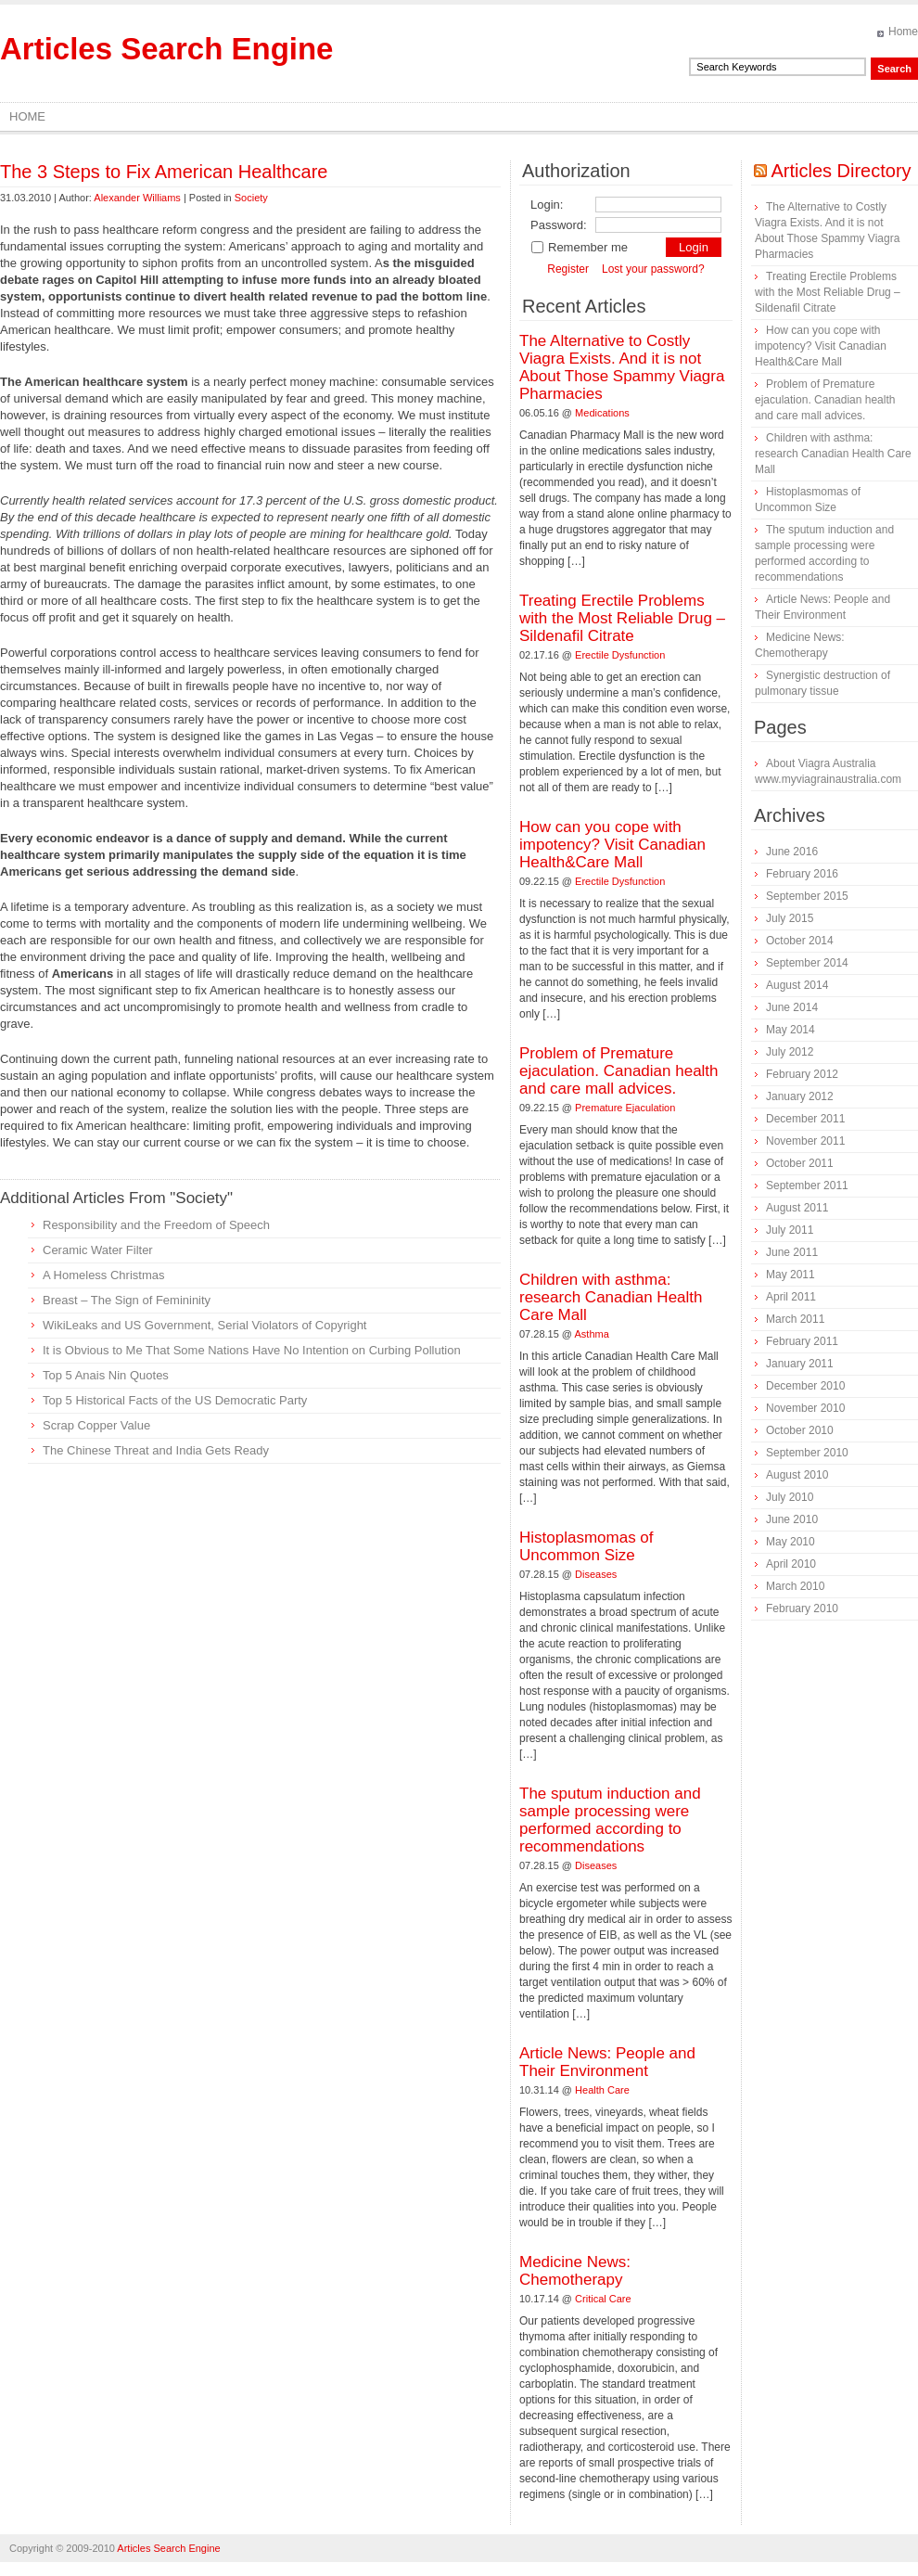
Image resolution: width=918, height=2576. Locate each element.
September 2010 (807, 1452)
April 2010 (791, 1563)
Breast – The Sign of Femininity (126, 1300)
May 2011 (790, 1274)
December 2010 (805, 1385)
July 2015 (789, 918)
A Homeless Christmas (103, 1275)
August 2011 (797, 1207)
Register (568, 269)
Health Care (602, 2089)
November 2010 (805, 1408)
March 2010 (795, 1586)
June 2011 (792, 1252)
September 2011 (807, 1185)
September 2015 (807, 896)
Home (903, 31)
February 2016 (802, 873)
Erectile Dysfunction (620, 654)
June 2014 (792, 1007)
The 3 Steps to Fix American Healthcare (164, 171)
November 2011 (805, 1140)
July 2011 (789, 1230)
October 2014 (800, 940)
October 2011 (800, 1163)
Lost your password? (653, 269)
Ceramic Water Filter (98, 1250)
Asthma (592, 1333)
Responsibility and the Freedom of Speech (156, 1225)
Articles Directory (841, 170)
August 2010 (797, 1474)
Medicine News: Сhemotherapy (575, 2270)
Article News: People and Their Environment (607, 2062)
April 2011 (791, 1296)
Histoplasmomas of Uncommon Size (586, 1546)
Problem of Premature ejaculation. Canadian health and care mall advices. (619, 1070)
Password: (558, 225)
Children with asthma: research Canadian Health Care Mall (611, 1297)
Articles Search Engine (166, 49)
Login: (546, 204)
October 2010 (800, 1430)
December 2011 (805, 1118)
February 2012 (802, 1074)
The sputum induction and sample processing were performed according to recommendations (610, 1820)
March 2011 (795, 1319)
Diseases (596, 1574)
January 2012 (800, 1096)
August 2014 (797, 985)
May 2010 (790, 1541)
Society (251, 197)
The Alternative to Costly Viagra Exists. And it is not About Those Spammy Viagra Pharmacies (621, 367)
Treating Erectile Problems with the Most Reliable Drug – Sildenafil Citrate (622, 618)
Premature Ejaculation (625, 1107)
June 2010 (792, 1519)
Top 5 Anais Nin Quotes (106, 1375)
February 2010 (802, 1608)
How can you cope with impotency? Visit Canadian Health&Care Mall (612, 844)
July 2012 (789, 1051)
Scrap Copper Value (96, 1425)
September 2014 (807, 962)
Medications (602, 412)
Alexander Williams (137, 197)
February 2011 (802, 1341)
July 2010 (789, 1497)
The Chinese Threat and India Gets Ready (156, 1450)
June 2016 (792, 851)
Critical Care (603, 2298)
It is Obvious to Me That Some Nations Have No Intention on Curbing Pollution (252, 1350)
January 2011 (800, 1363)
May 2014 (790, 1029)
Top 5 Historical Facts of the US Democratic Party (175, 1400)
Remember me (579, 247)
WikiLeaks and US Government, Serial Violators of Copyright (204, 1325)
